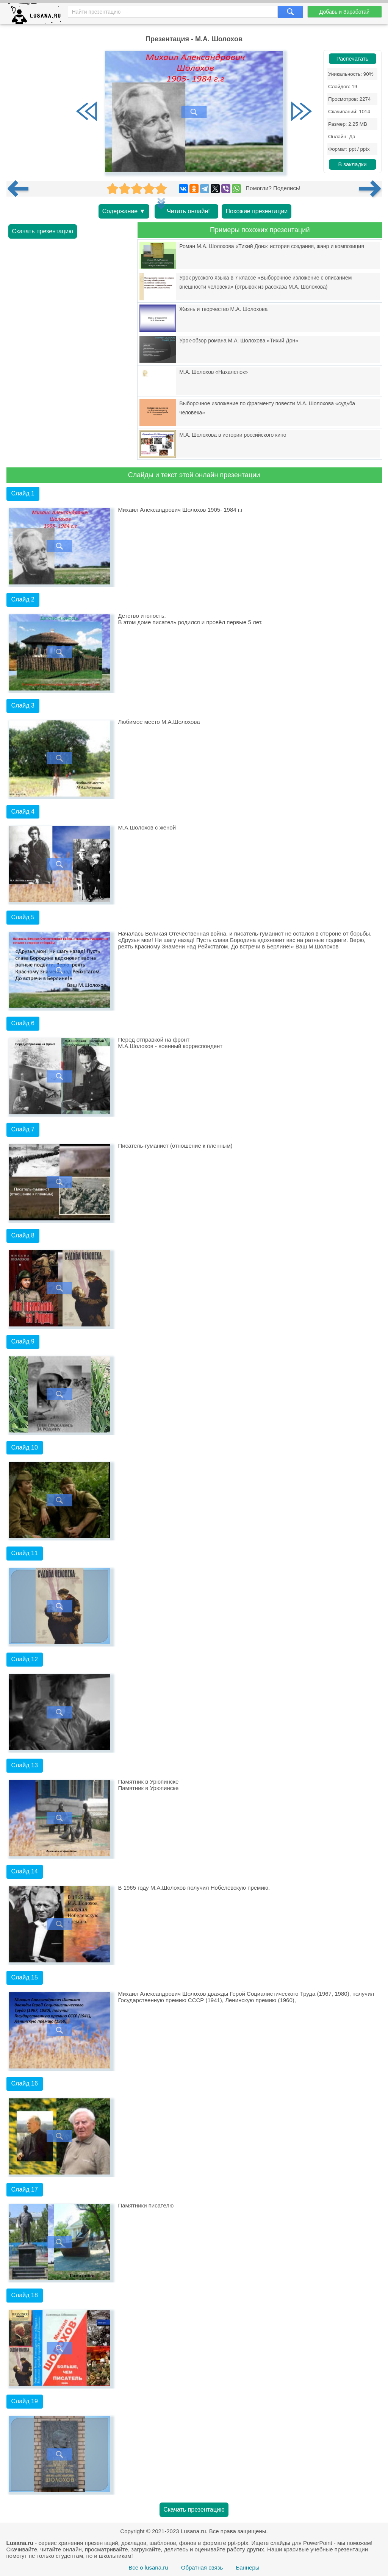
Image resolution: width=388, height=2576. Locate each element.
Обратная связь (202, 2567)
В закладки (352, 164)
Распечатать (352, 59)
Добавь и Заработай (344, 12)
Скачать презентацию (43, 231)
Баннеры (247, 2567)
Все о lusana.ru (148, 2567)
